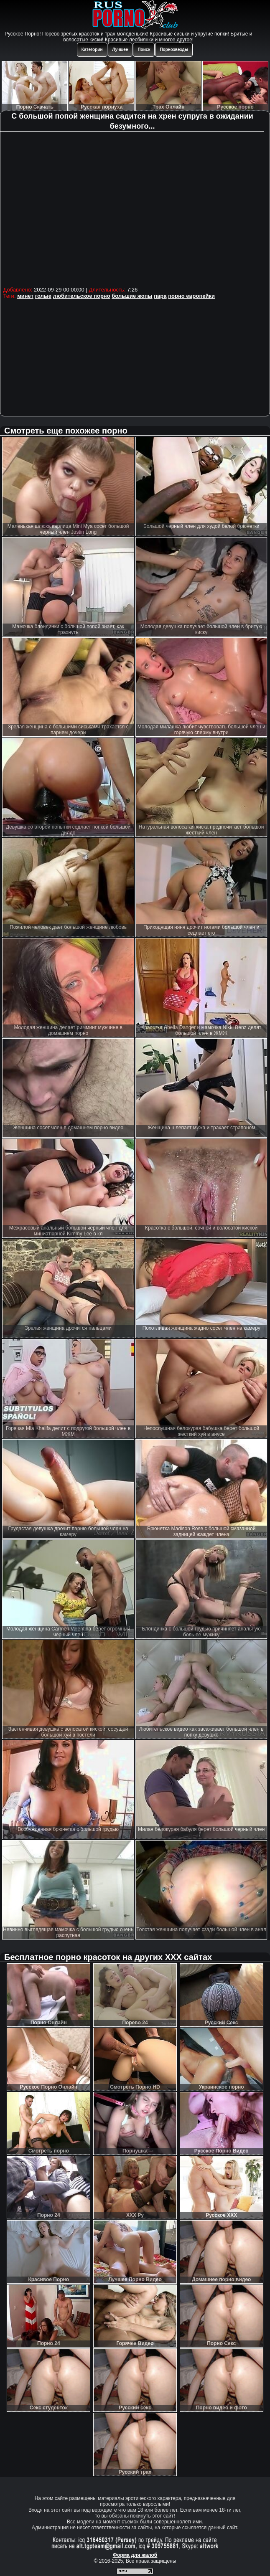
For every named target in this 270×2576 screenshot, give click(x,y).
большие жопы (132, 296)
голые (43, 296)
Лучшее (120, 49)
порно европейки (191, 296)
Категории (92, 49)
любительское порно (81, 296)
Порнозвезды (174, 49)
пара (160, 296)
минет (25, 296)
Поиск (144, 49)
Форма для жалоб (135, 2555)
